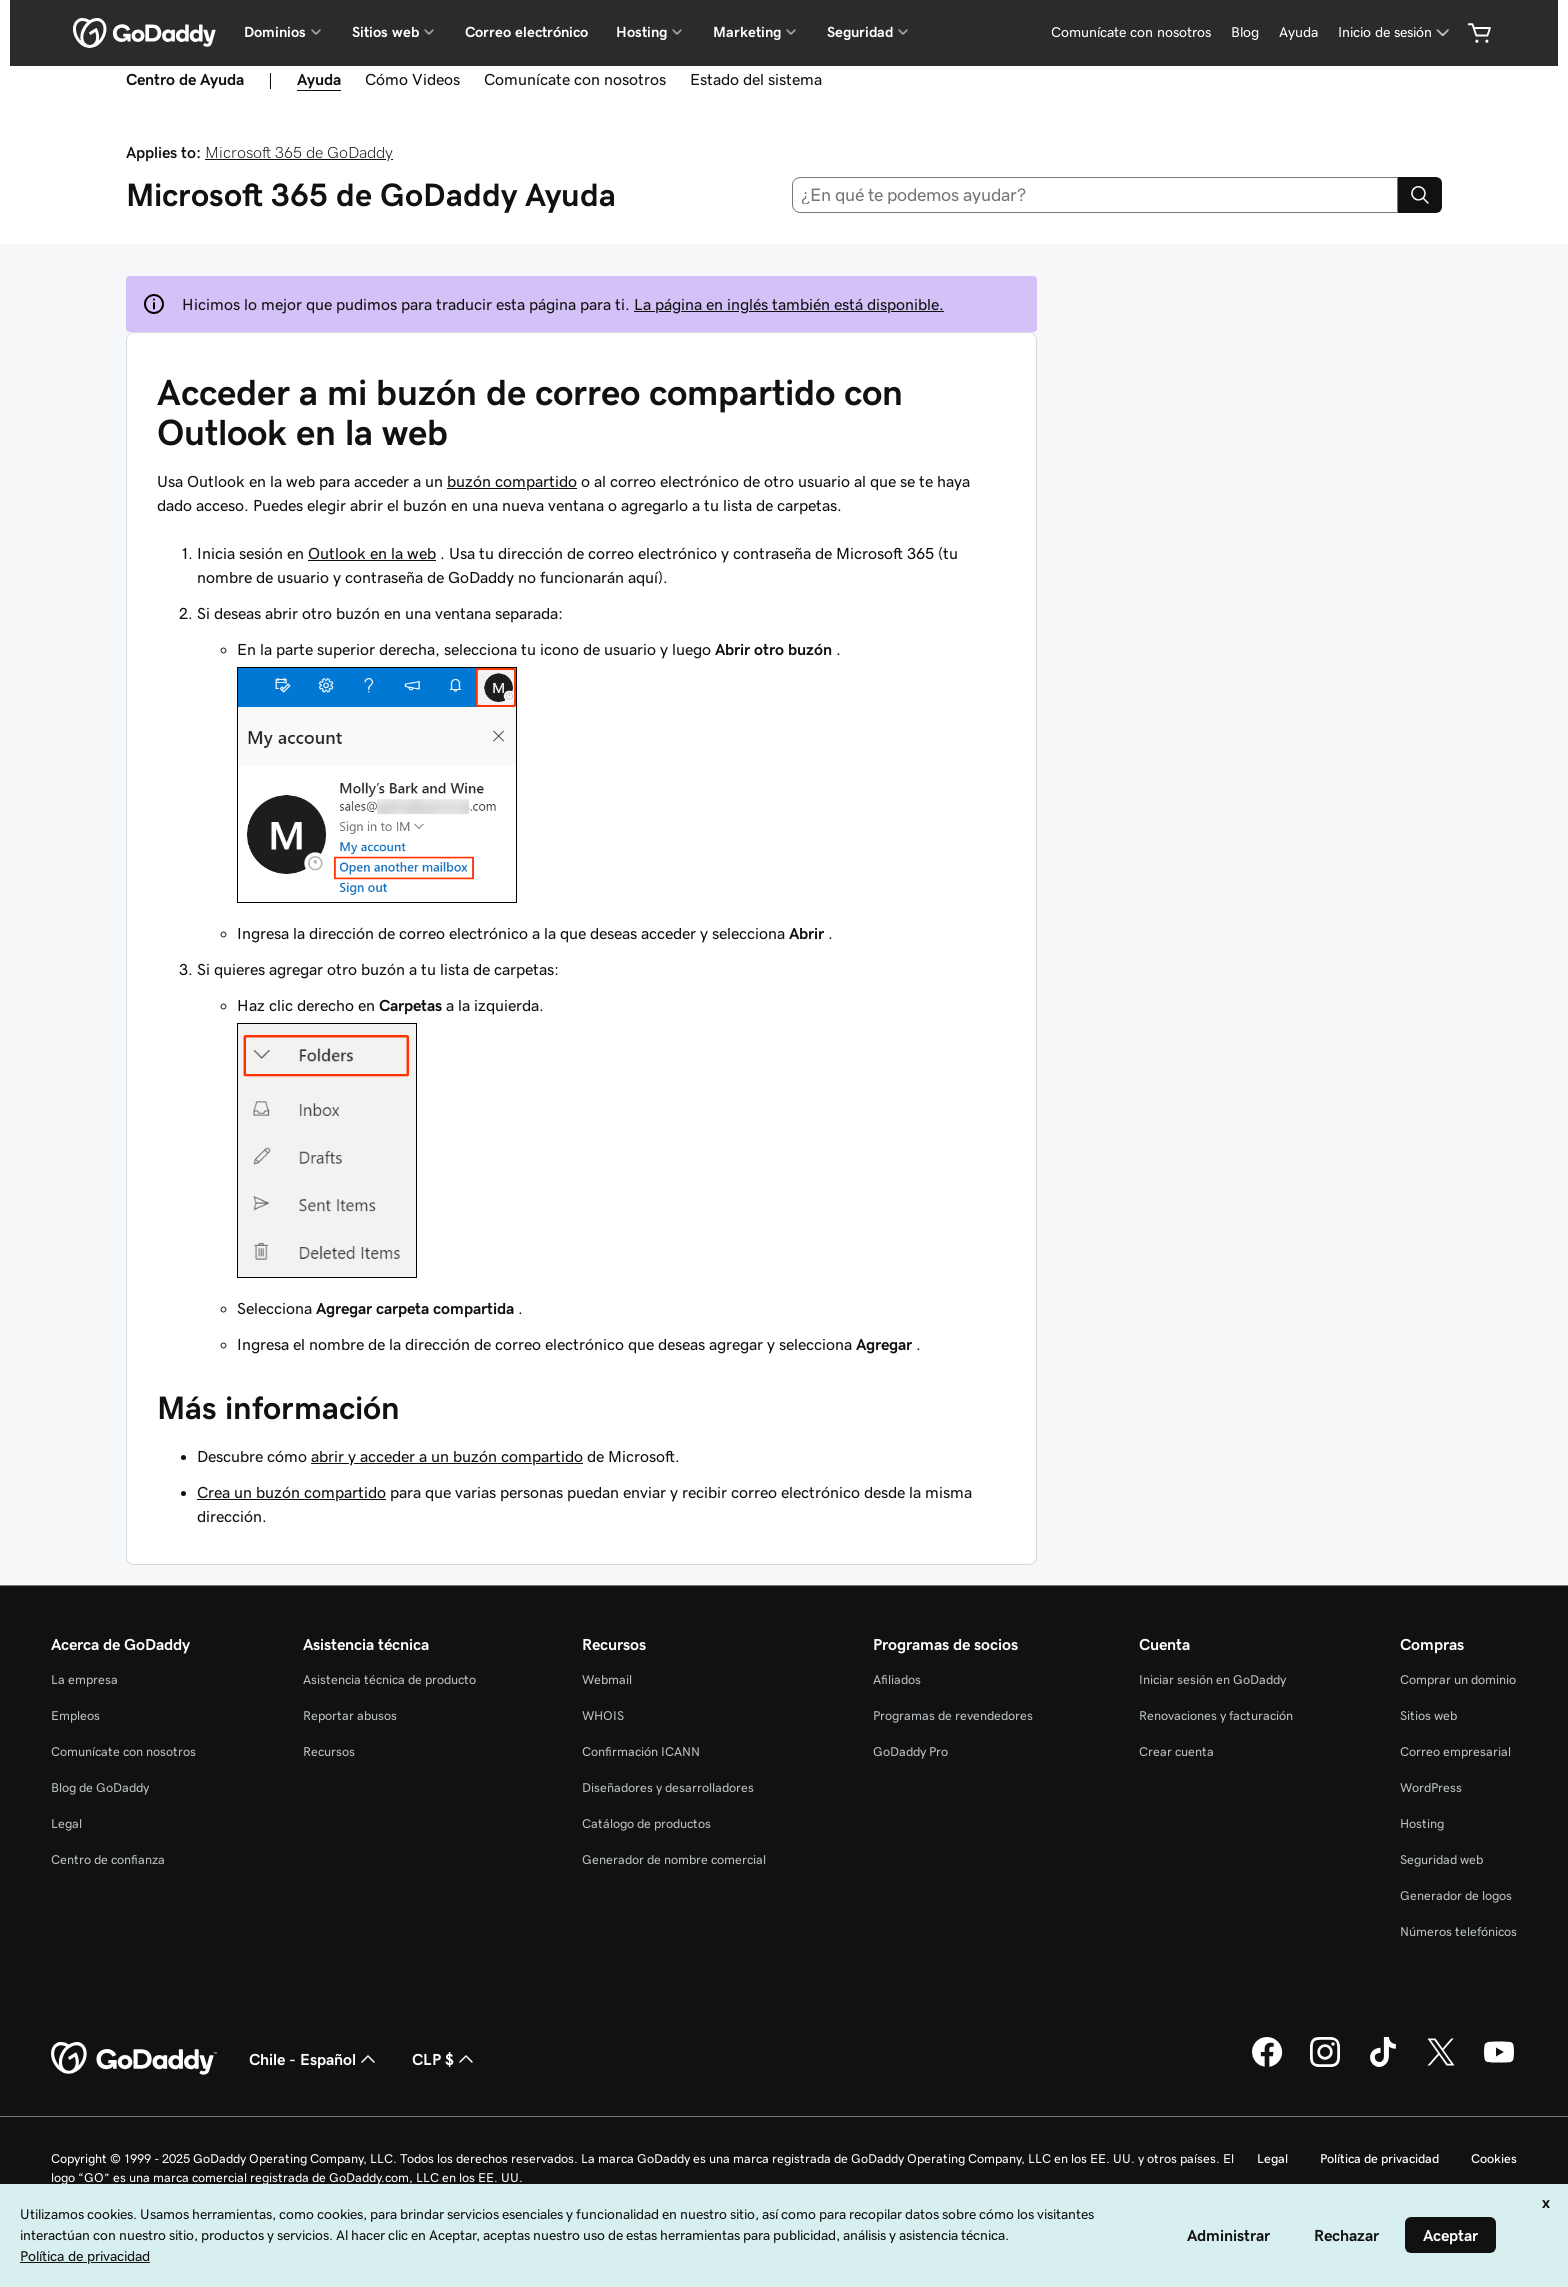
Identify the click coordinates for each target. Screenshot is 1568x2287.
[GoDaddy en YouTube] (1499, 2064)
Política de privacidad (1379, 2158)
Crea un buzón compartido (291, 1492)
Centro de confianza (108, 1859)
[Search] (1420, 195)
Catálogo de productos (646, 1823)
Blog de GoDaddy (100, 1787)
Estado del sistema (756, 79)
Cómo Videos (412, 79)
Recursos (329, 1751)
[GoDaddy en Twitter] (1441, 2064)
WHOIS (603, 1715)
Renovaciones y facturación (1216, 1715)
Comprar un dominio (1458, 1679)
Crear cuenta (1176, 1751)
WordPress (1431, 1787)
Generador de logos (1456, 1895)
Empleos (75, 1715)
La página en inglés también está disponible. (789, 304)
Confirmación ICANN (641, 1751)
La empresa (84, 1679)
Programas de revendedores (953, 1715)
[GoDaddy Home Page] (134, 2059)
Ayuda (1298, 32)
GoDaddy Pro (910, 1751)
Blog (1245, 32)
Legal (66, 1823)
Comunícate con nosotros (1131, 32)
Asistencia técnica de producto (389, 1679)
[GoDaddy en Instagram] (1325, 2064)
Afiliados (897, 1679)
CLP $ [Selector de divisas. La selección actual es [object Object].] (445, 2059)
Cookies (1494, 2158)
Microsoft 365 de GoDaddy (299, 152)
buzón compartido (512, 481)
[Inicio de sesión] (1395, 32)
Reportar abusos (350, 1715)
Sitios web (1428, 1715)
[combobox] (1095, 195)
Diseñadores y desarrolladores (668, 1787)
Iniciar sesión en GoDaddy (1212, 1679)
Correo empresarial (1455, 1751)
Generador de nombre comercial (674, 1859)
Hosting (1422, 1823)
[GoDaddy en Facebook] (1267, 2064)
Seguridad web (1441, 1859)
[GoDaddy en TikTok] (1383, 2064)
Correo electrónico (526, 32)
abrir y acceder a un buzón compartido (447, 1456)
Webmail (607, 1679)
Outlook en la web (372, 553)
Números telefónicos (1458, 1931)
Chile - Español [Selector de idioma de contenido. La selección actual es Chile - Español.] (314, 2059)
